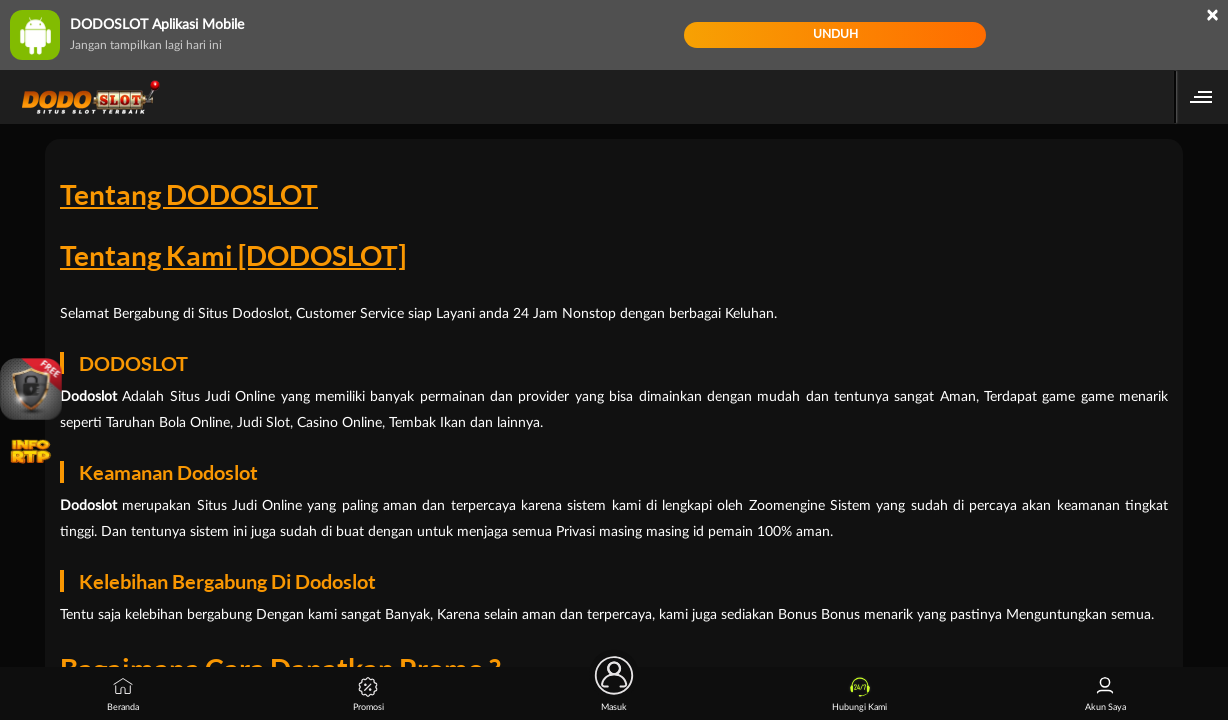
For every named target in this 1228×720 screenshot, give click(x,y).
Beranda (123, 694)
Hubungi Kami (859, 694)
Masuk (614, 689)
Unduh (835, 34)
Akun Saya (1105, 694)
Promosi (368, 694)
